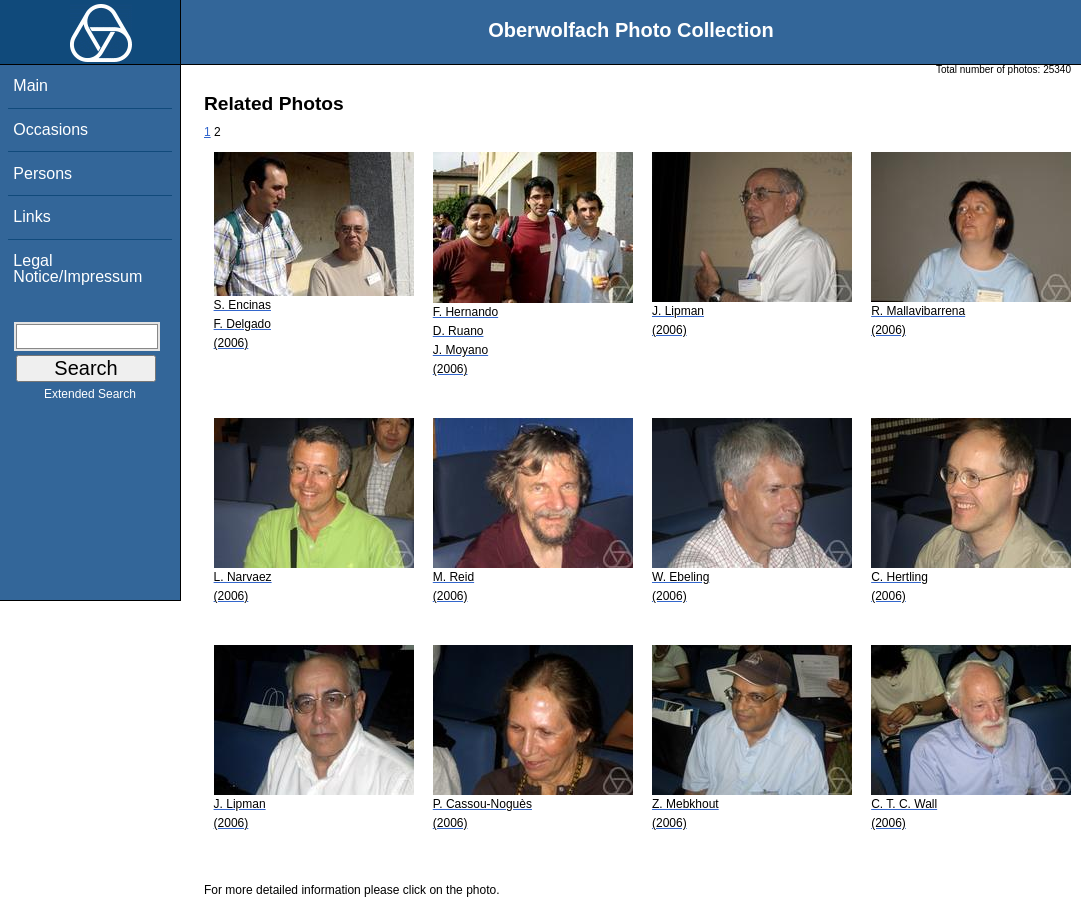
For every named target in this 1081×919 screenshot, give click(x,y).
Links (31, 216)
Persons (42, 173)
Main (30, 85)
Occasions (50, 129)
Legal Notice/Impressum (77, 268)
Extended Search (90, 398)
